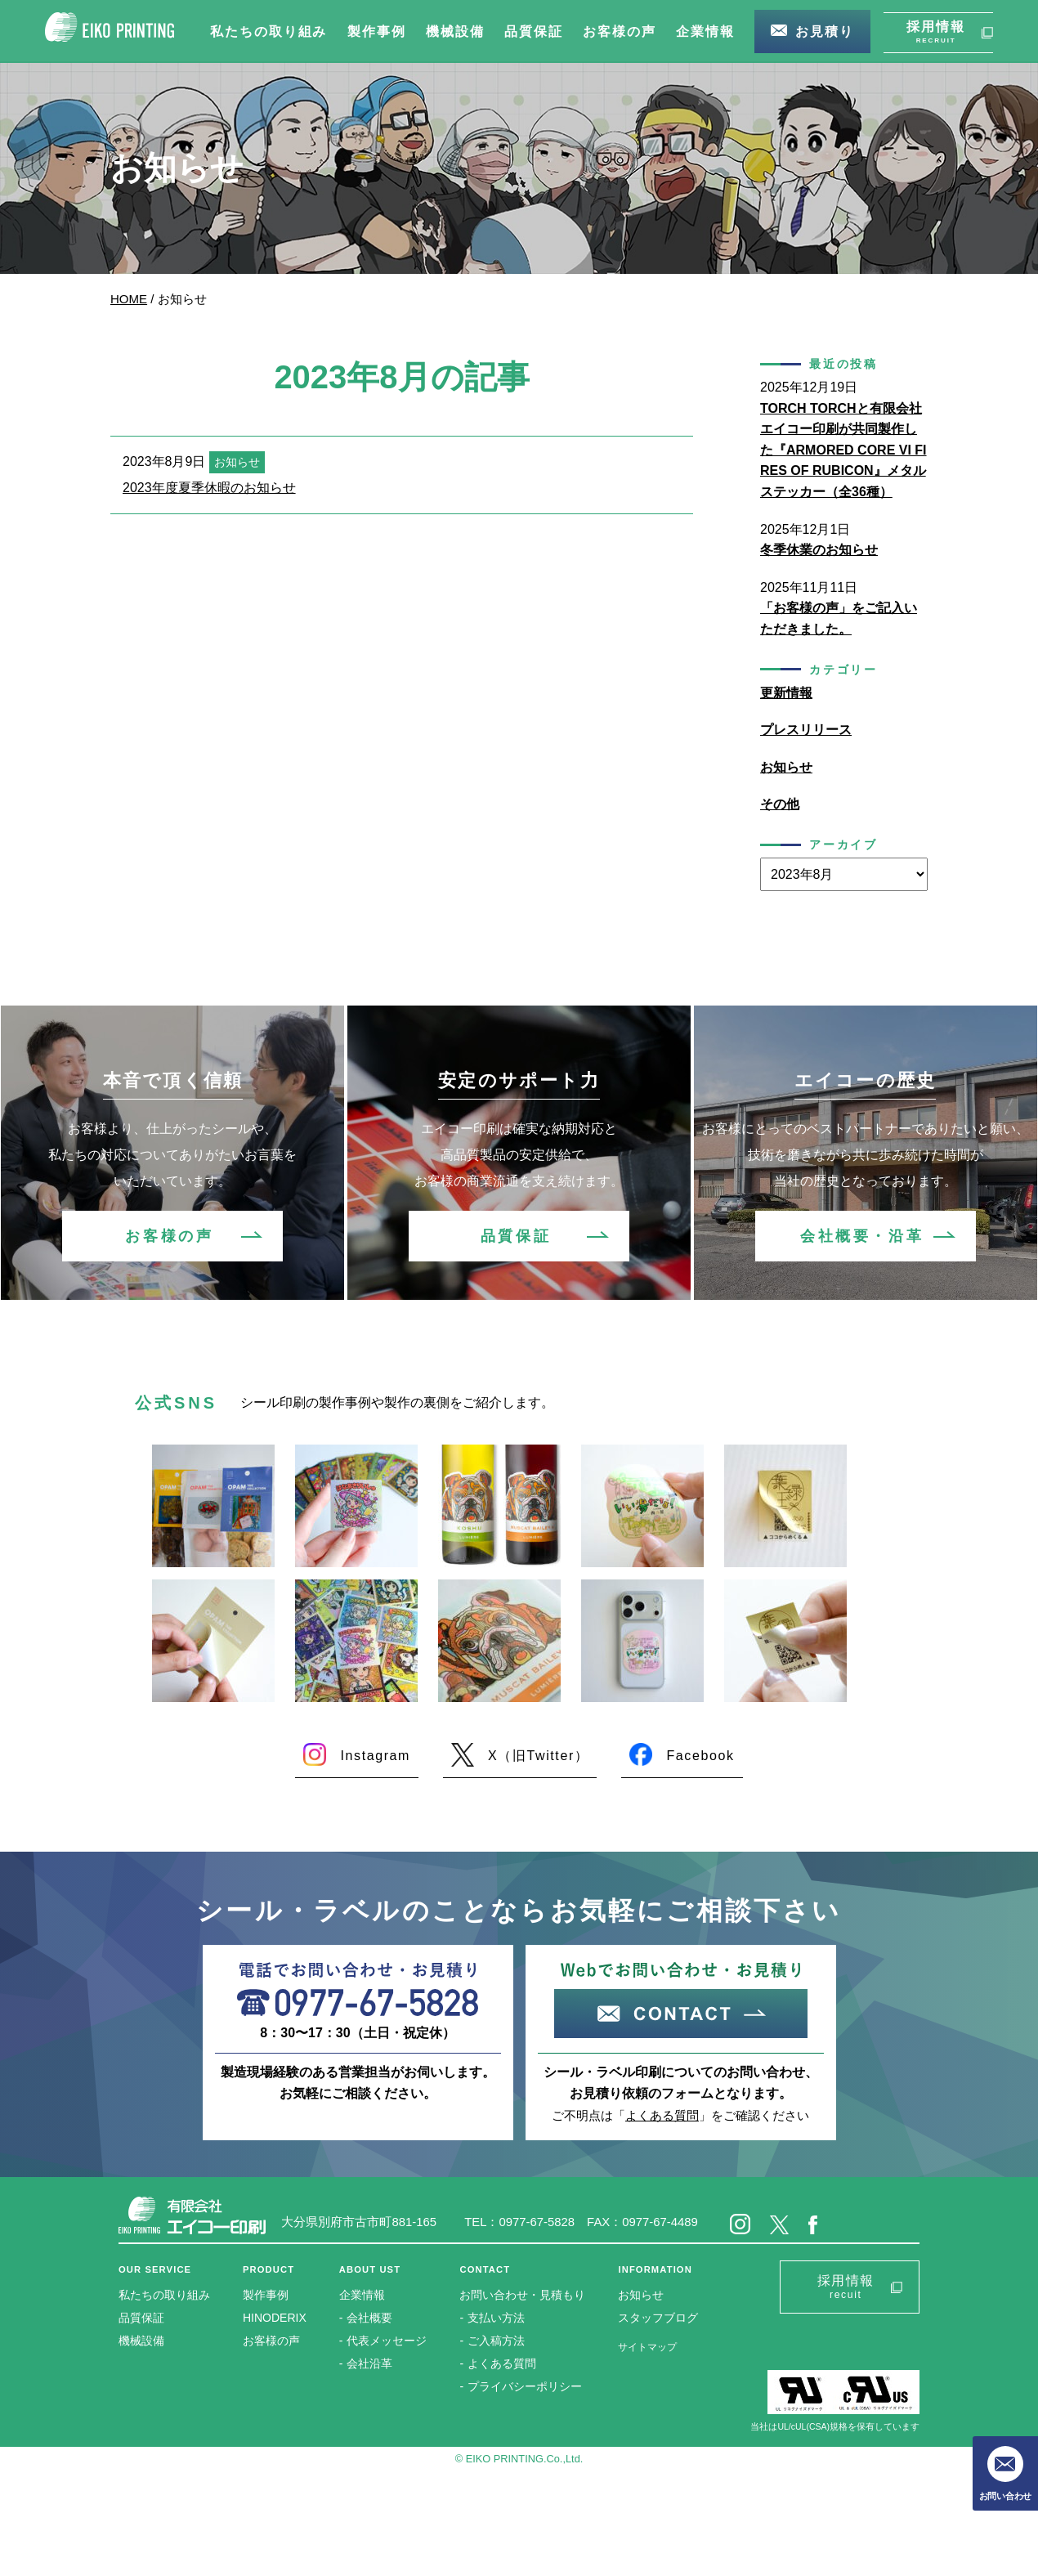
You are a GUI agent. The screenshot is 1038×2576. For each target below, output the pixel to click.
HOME (128, 299)
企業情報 (362, 2294)
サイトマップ (647, 2347)
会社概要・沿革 (862, 1236)
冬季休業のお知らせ (819, 550)
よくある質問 (662, 2115)
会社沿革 (369, 2363)
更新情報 (786, 693)
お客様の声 (169, 1236)
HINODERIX (274, 2317)
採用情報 (935, 33)
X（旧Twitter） (538, 1756)
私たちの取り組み (164, 2294)
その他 (779, 804)
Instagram (375, 1756)
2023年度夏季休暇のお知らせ (209, 488)
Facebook (700, 1756)
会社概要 (369, 2317)
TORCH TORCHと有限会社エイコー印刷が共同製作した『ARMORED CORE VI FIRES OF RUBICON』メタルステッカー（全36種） (843, 450)
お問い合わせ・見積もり (522, 2294)
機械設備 (141, 2340)
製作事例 (266, 2294)
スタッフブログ (658, 2317)
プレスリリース (806, 730)
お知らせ (786, 767)
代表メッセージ (387, 2340)
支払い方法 (496, 2317)
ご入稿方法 (496, 2340)
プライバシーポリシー (525, 2386)
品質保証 (516, 1236)
